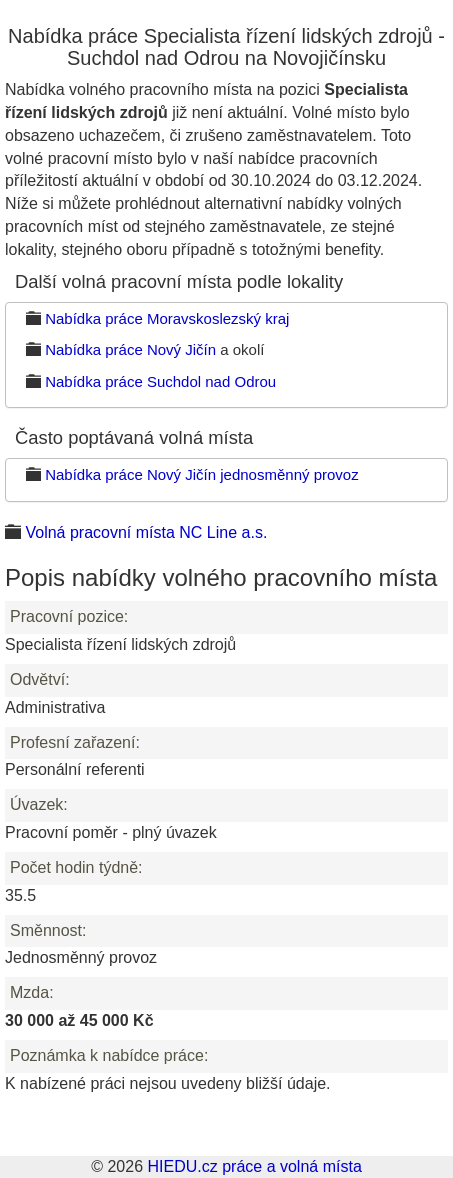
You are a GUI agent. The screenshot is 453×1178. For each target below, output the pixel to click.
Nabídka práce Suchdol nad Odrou (160, 381)
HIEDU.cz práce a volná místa (254, 1166)
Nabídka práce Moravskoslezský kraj (167, 318)
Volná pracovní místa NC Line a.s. (146, 532)
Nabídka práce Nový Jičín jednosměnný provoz (202, 474)
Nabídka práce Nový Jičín (130, 349)
